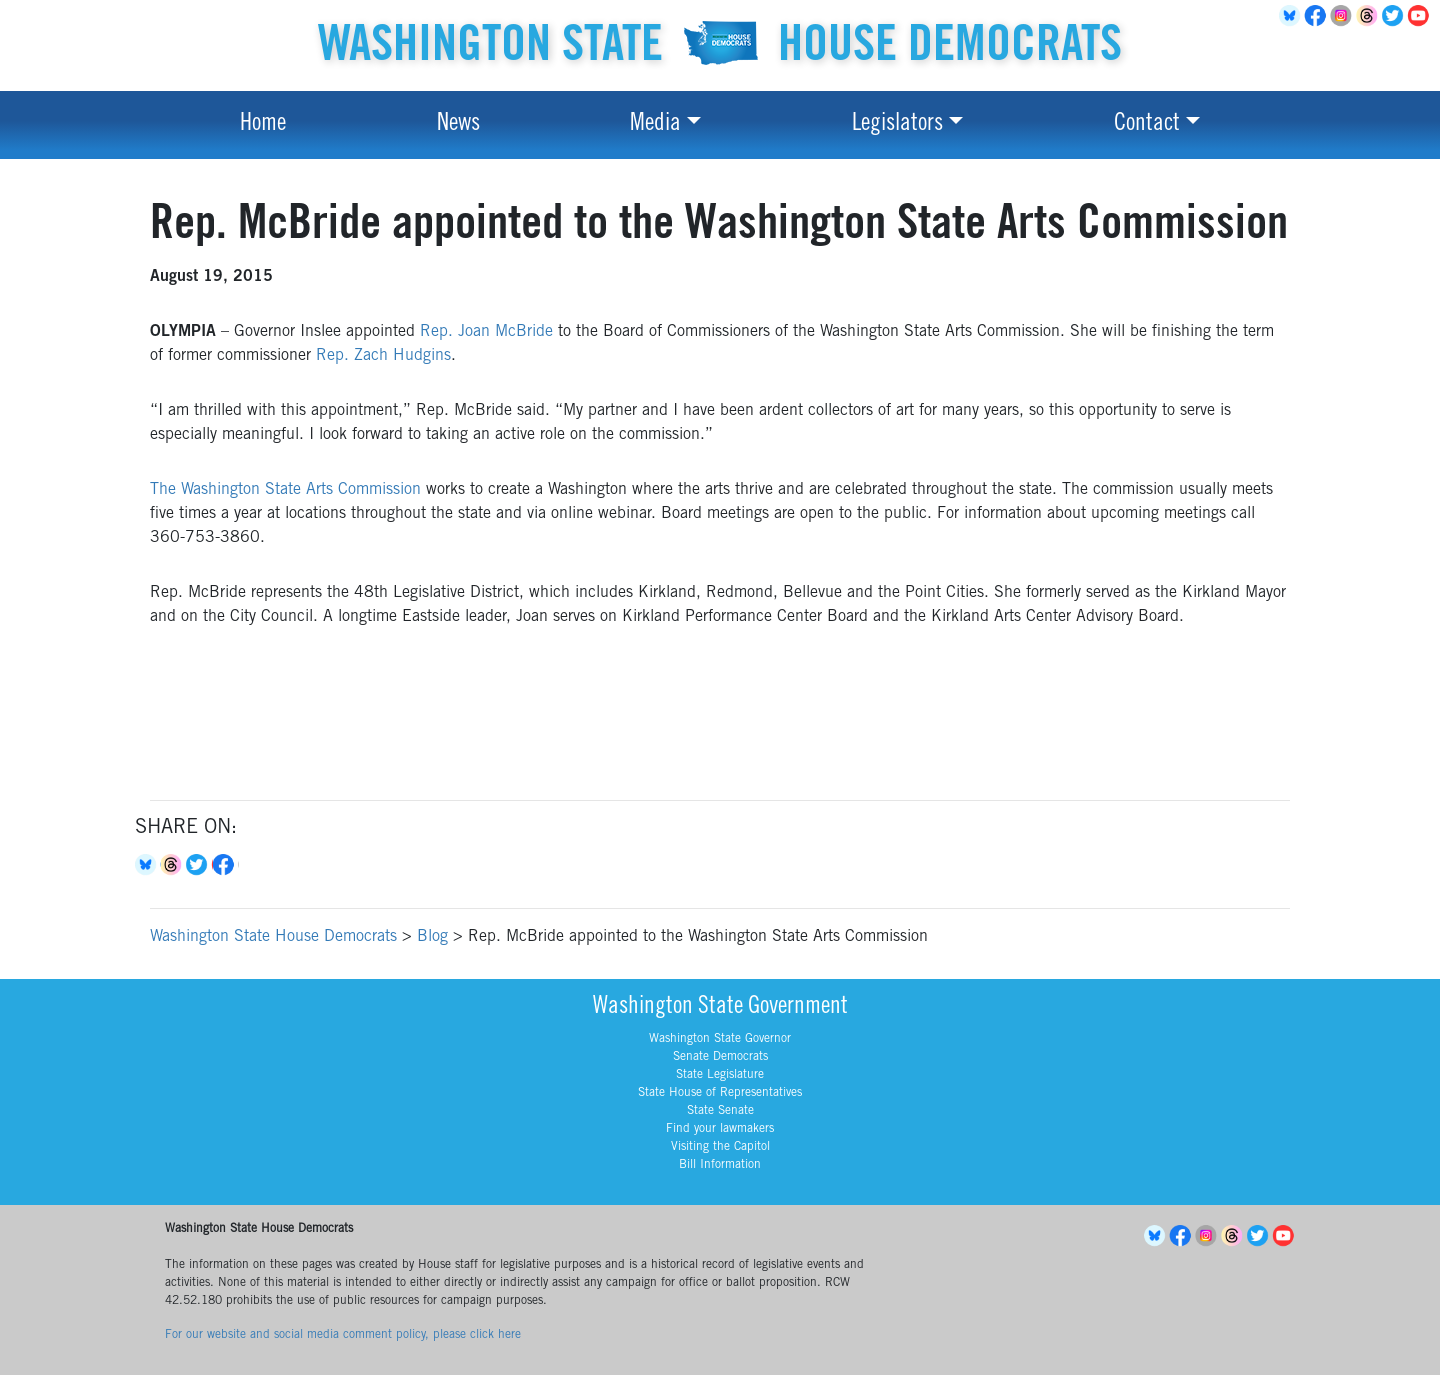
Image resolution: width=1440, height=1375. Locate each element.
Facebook (1318, 16)
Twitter (1396, 16)
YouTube (1422, 16)
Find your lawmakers (720, 1129)
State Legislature (720, 1075)
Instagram (1344, 16)
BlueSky (1292, 16)
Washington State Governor (720, 1039)
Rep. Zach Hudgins (383, 356)
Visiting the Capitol (720, 1147)
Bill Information (720, 1165)
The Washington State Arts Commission (285, 490)
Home (263, 125)
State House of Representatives (720, 1093)
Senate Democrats (720, 1057)
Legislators (897, 125)
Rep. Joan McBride (486, 332)
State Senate (720, 1111)
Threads (1370, 16)
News (458, 125)
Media (655, 125)
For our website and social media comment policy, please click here (343, 1335)
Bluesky (148, 865)
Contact (1147, 125)
